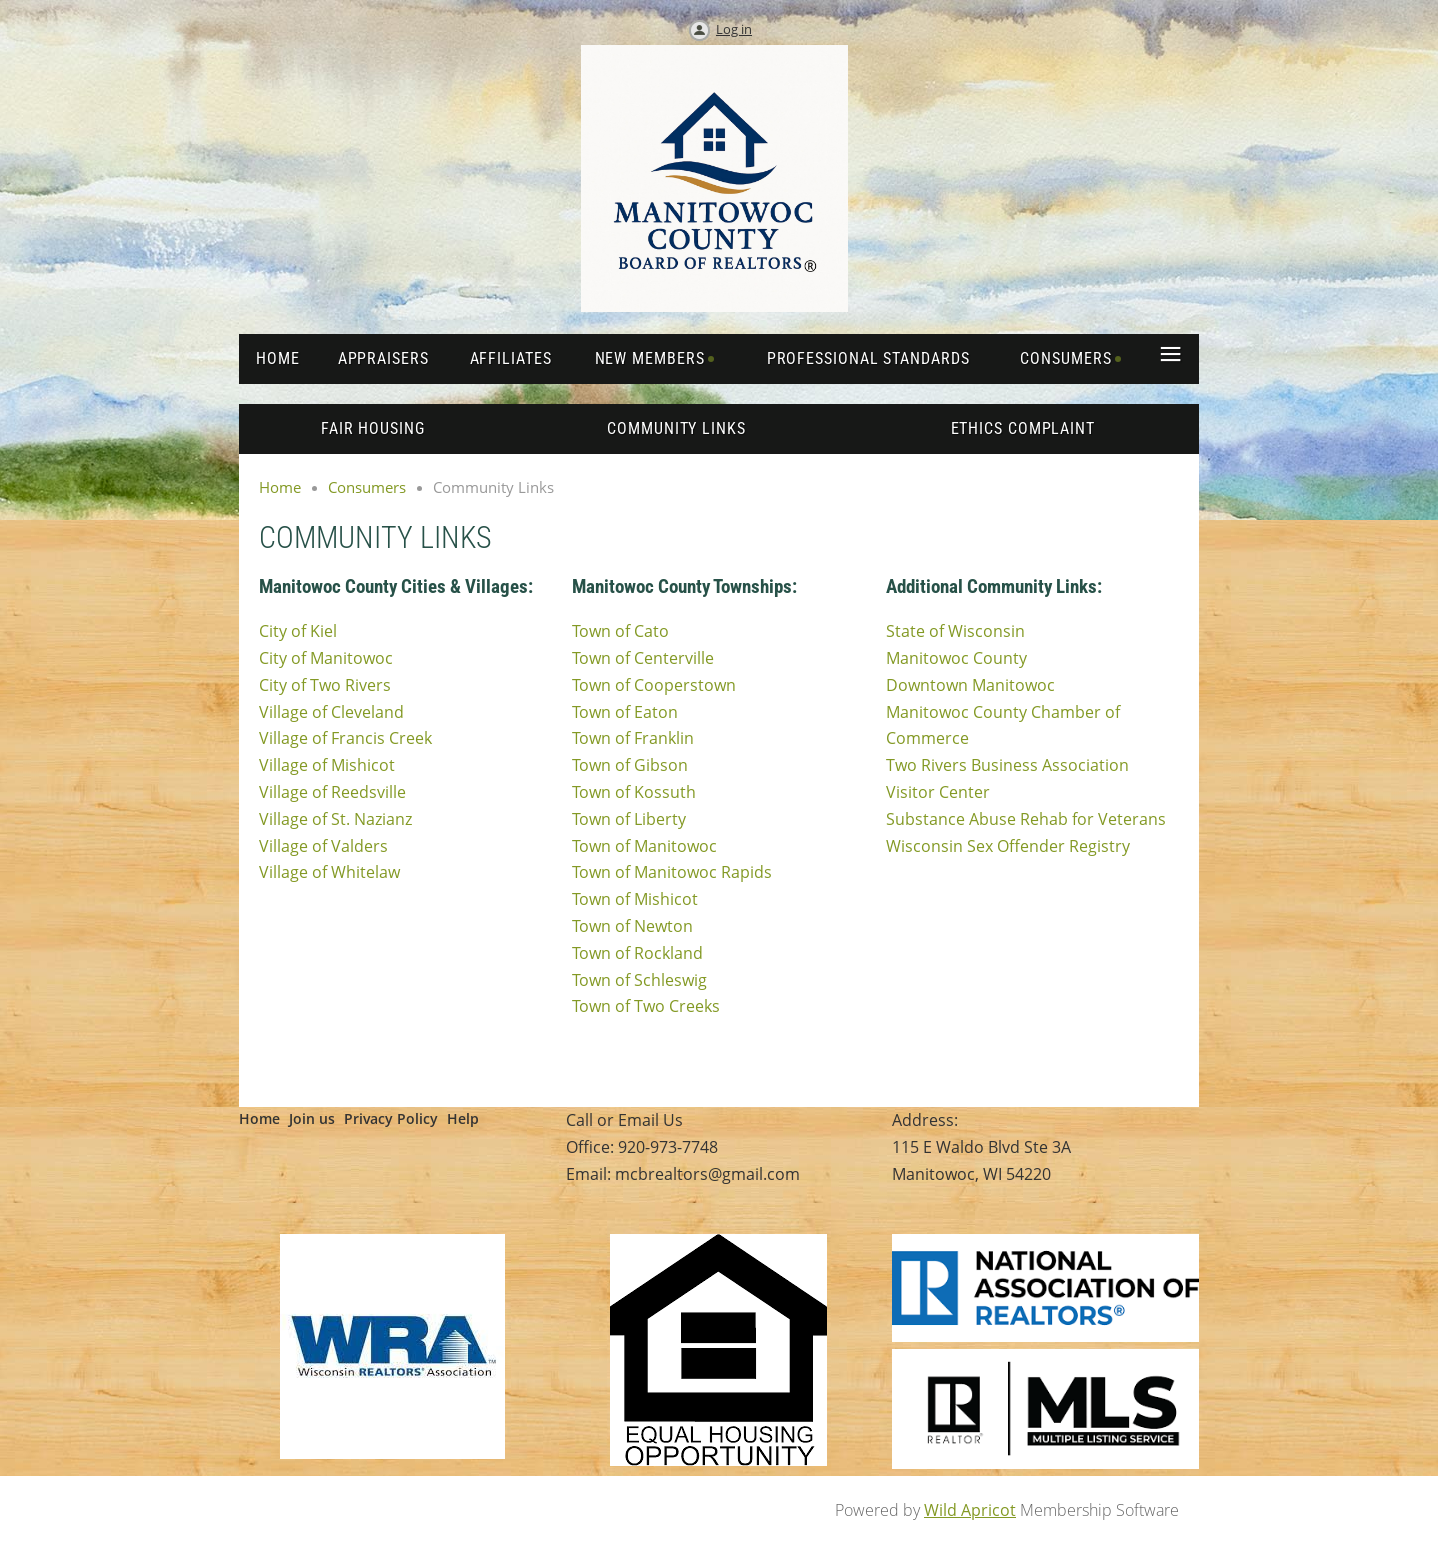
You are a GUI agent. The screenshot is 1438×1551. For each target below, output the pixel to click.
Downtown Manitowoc (970, 685)
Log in (734, 29)
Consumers (367, 487)
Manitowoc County (956, 658)
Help (463, 1118)
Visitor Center (938, 792)
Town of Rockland (637, 953)
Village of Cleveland (331, 712)
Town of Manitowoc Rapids (672, 872)
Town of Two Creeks (646, 1006)
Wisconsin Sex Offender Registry (1008, 846)
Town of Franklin (633, 738)
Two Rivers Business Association (1007, 765)
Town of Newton (632, 926)
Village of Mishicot (327, 765)
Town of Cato (620, 631)
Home (280, 487)
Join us (312, 1118)
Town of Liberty (629, 819)
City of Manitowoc (326, 658)
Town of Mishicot (635, 899)
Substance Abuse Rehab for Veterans (1026, 819)
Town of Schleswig (639, 980)
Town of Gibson (630, 765)
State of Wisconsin (955, 631)
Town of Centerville (643, 658)
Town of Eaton (625, 712)
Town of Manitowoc (644, 846)
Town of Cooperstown (654, 685)
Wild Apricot (970, 1510)
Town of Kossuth (634, 792)
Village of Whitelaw (329, 872)
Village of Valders (323, 846)
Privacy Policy (391, 1118)
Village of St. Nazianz (335, 819)
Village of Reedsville (332, 792)
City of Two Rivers (325, 685)
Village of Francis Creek (345, 738)
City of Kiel (298, 631)
